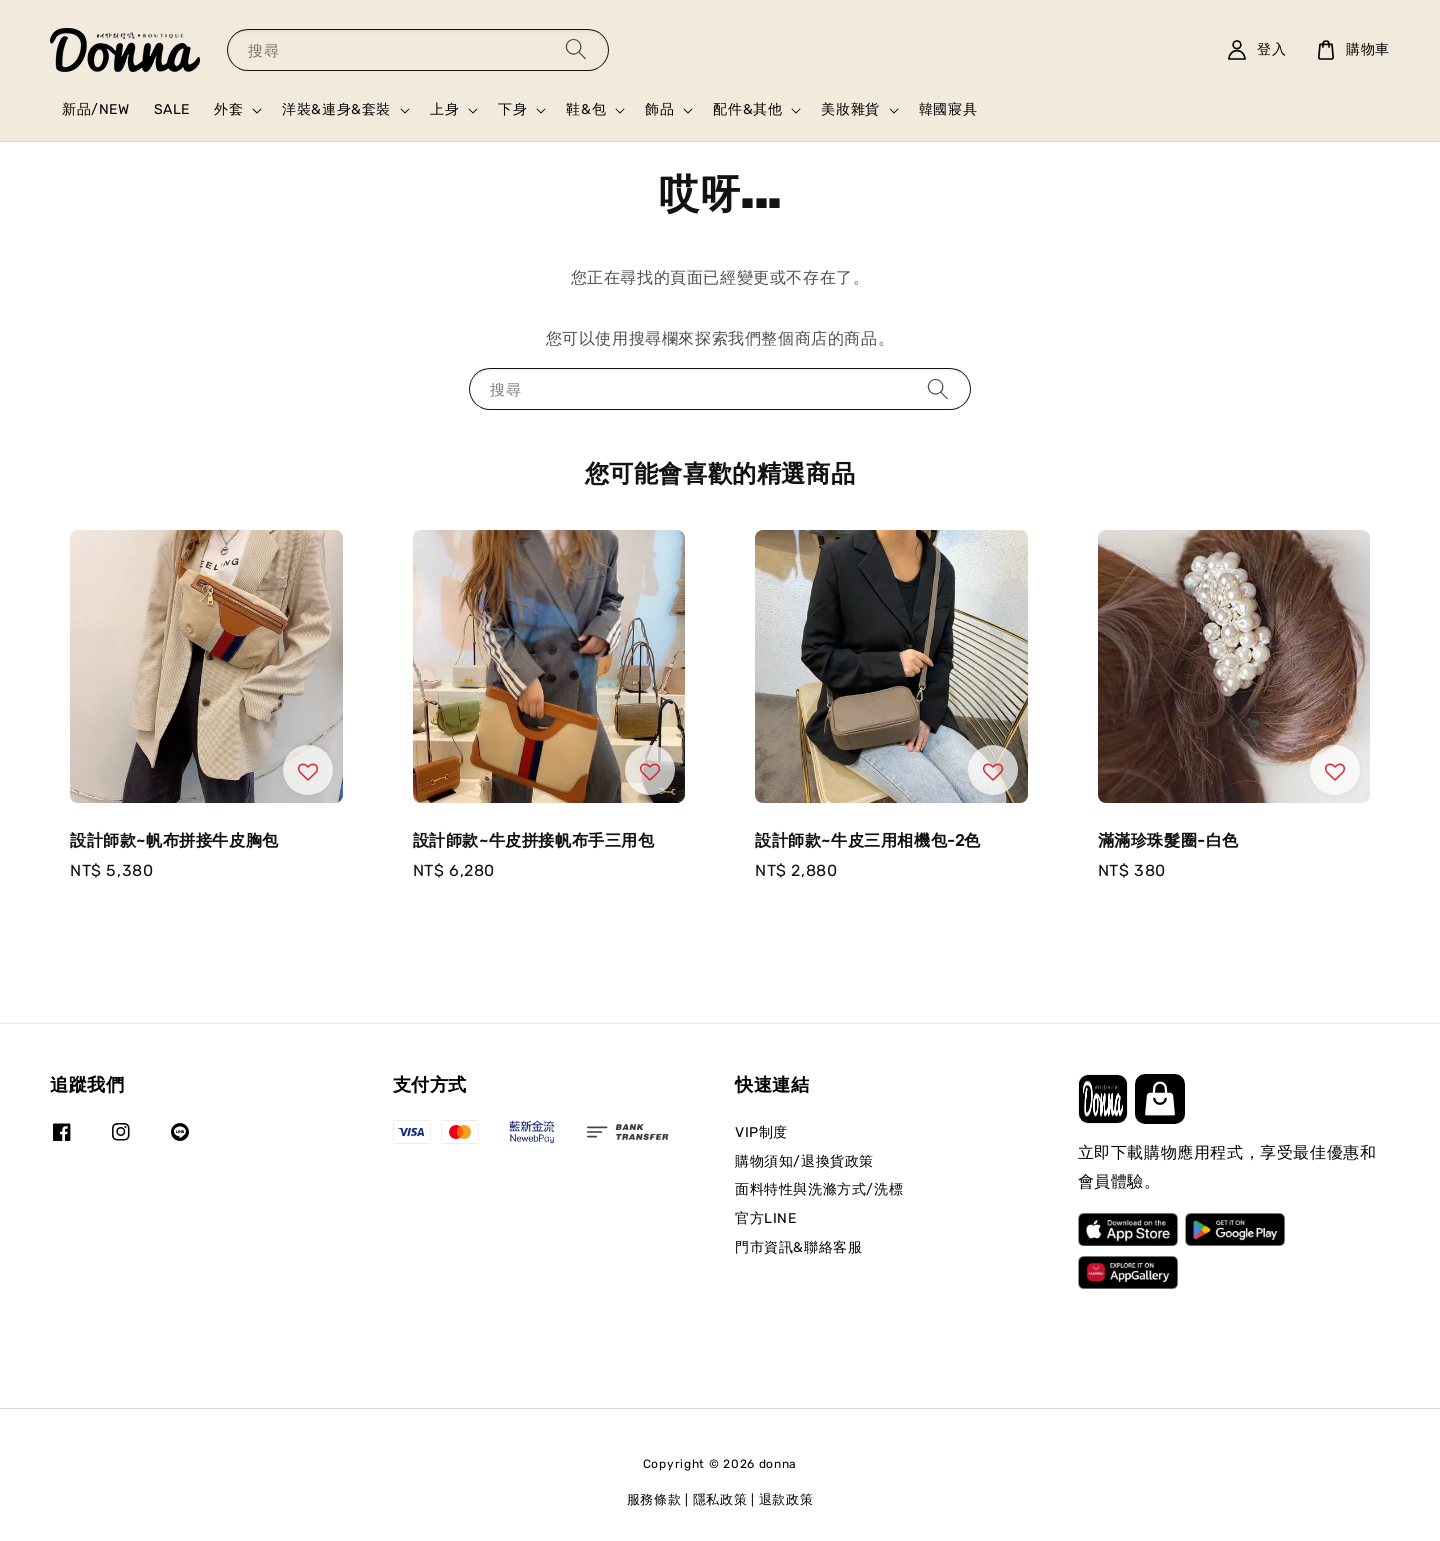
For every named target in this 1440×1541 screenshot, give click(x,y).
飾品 (659, 109)
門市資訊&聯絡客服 (798, 1247)
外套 (228, 109)
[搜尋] (576, 49)
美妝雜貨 (850, 109)
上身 (444, 109)
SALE (172, 109)
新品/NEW (96, 109)
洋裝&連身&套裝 (336, 109)
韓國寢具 (948, 109)
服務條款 (654, 1499)
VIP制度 (761, 1132)
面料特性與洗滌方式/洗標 (819, 1189)
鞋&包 (586, 109)
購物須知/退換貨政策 (804, 1161)
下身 (512, 109)
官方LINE (766, 1218)
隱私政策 (720, 1499)
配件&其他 (747, 109)
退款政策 (786, 1499)
